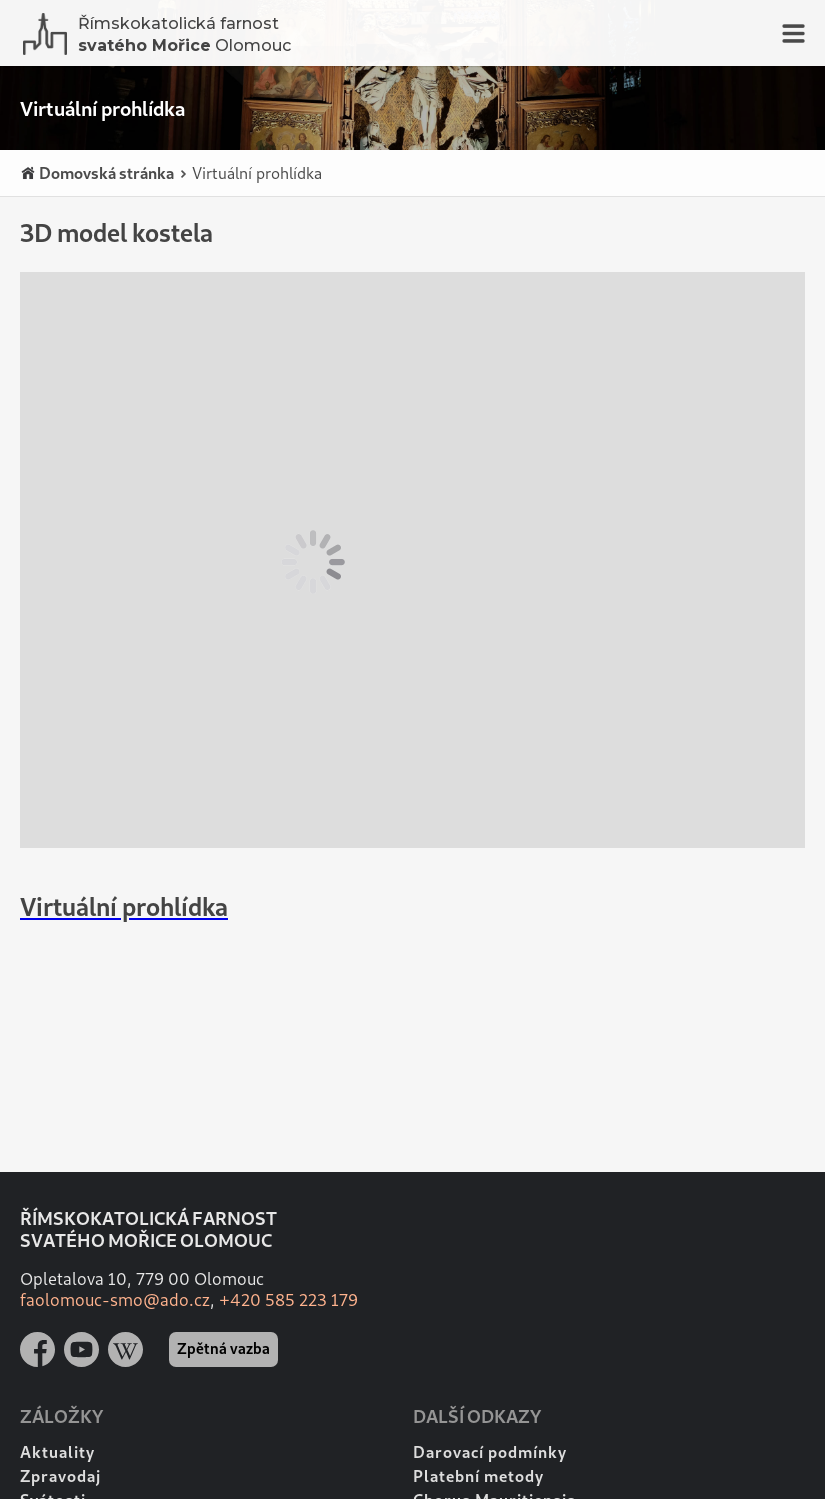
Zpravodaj (60, 1475)
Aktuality (57, 1451)
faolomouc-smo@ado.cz (115, 1299)
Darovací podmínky (490, 1451)
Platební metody (478, 1475)
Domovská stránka (97, 173)
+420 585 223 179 (288, 1299)
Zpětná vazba (223, 1348)
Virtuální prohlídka (250, 172)
